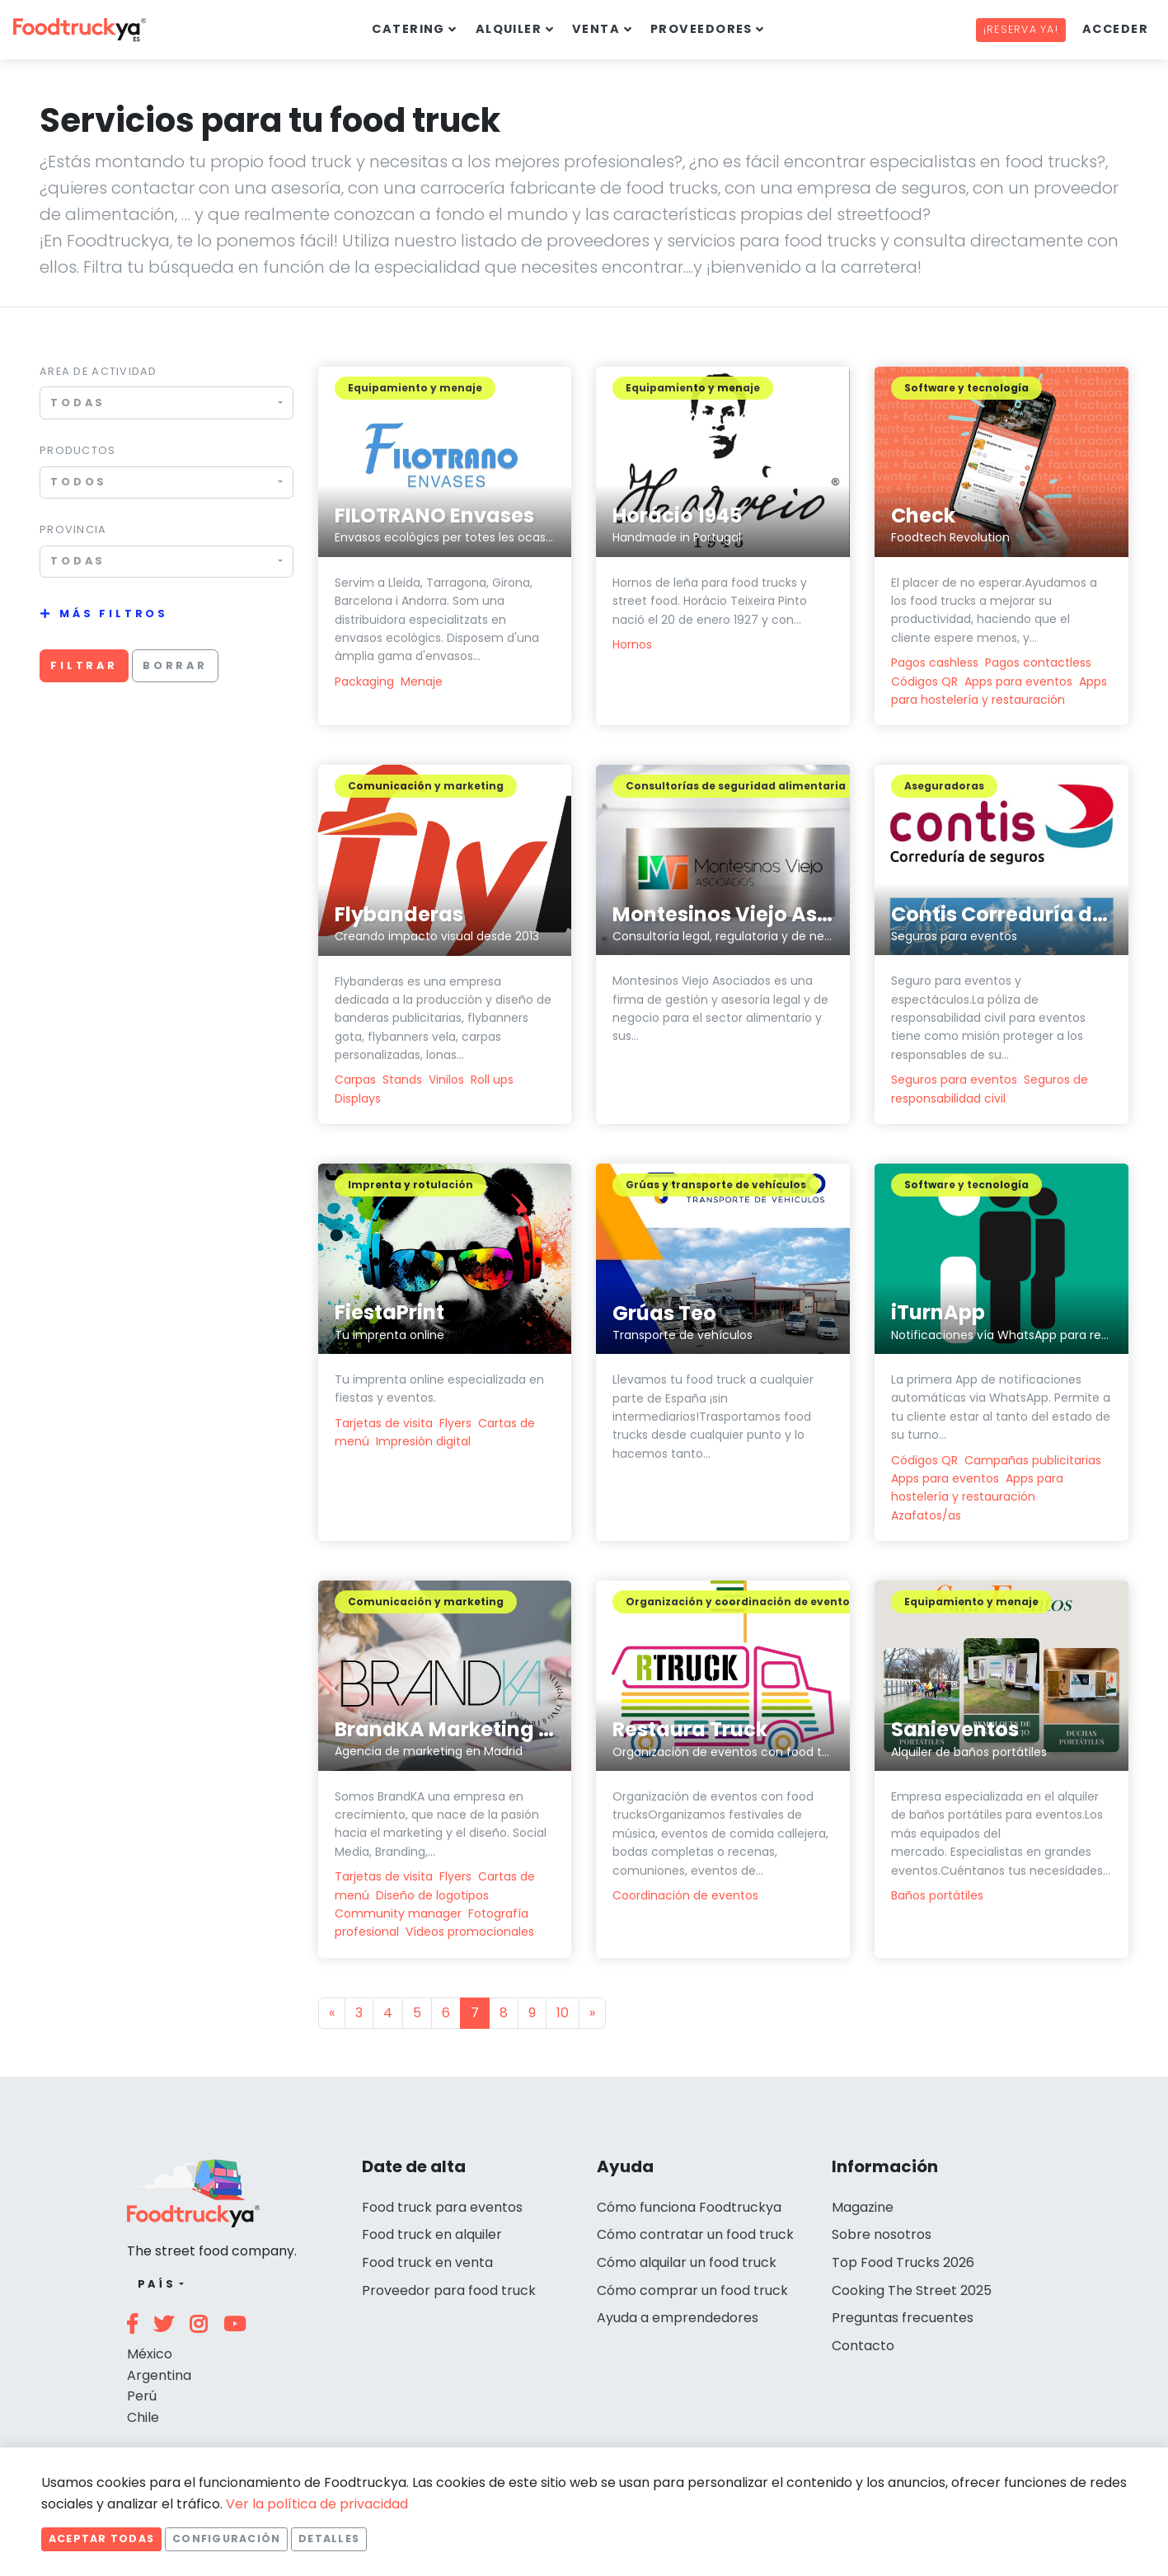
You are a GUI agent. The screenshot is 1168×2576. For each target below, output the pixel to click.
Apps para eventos (1018, 681)
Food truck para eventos (442, 2207)
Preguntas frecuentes (902, 2317)
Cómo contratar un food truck (695, 2234)
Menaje (422, 681)
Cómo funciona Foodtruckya (689, 2207)
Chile (143, 2417)
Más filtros (113, 614)
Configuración (226, 2539)
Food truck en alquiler (432, 2234)
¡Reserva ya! (1020, 29)
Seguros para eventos (954, 1079)
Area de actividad (98, 371)
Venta (596, 29)
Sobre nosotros (881, 2234)
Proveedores (701, 29)
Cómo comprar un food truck (692, 2290)
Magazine (863, 2207)
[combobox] (166, 402)
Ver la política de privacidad (317, 2503)
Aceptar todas (101, 2539)
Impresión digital (423, 1441)
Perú (142, 2395)
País (157, 2284)
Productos (78, 450)
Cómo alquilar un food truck (686, 2262)
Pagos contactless (1038, 662)
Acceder (1115, 29)
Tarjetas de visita (384, 1423)
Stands (402, 1079)
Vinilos (446, 1079)
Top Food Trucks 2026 (903, 2262)
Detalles (328, 2539)
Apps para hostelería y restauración (977, 1487)
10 (562, 2012)
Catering (408, 29)
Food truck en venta (427, 2262)
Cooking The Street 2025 (912, 2290)
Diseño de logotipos (432, 1895)
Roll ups (492, 1079)
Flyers (455, 1423)
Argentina (159, 2375)
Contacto (863, 2345)
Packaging (364, 681)
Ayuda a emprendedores (677, 2317)
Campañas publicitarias (1032, 1460)
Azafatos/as (926, 1515)
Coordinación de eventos (685, 1895)
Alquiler (509, 29)
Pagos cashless (934, 662)
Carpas (355, 1079)
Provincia (73, 529)
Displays (358, 1098)
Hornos (632, 644)
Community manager (398, 1913)
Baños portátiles (937, 1895)
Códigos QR (924, 681)
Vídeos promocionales (470, 1931)
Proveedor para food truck (449, 2290)
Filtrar (84, 665)
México (149, 2353)
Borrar (175, 665)
